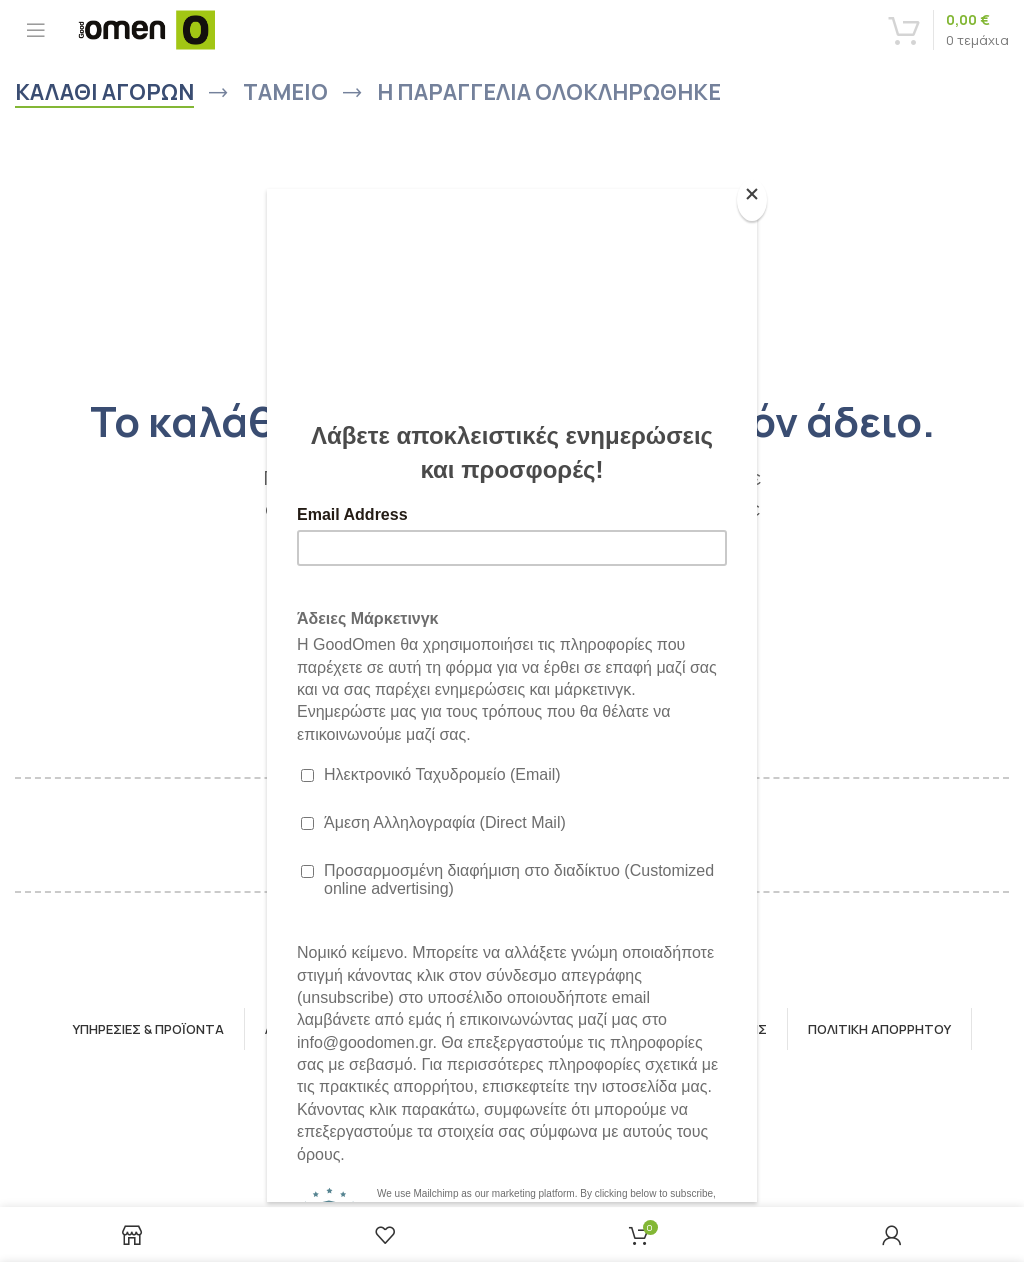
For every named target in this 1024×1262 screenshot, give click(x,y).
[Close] (752, 200)
